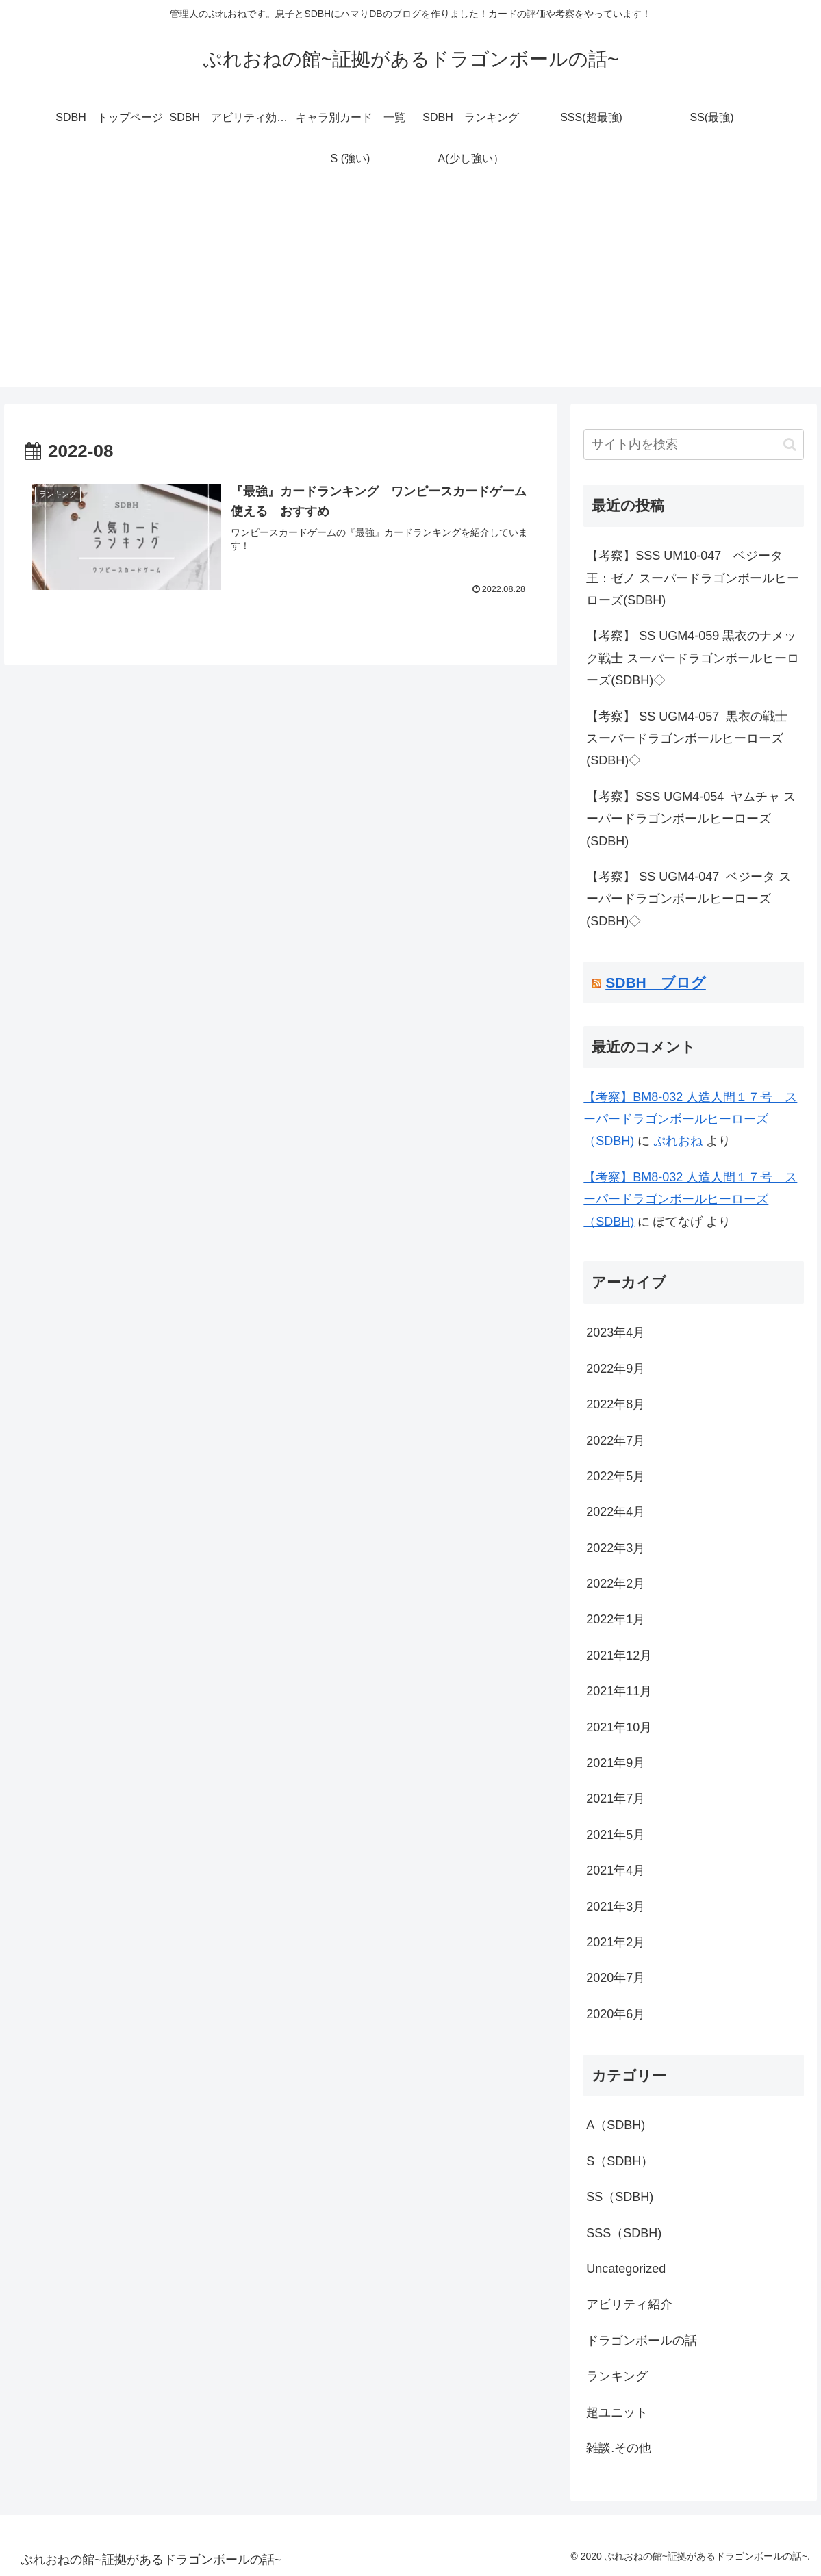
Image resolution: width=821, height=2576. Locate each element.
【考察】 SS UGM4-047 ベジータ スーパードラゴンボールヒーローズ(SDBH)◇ (688, 899)
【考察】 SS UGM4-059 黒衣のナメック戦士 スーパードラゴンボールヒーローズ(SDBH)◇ (692, 658)
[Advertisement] (410, 291)
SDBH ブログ (655, 982)
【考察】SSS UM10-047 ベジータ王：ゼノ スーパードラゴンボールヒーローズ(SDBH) (692, 578)
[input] (693, 444)
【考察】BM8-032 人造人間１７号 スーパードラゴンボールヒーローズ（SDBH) (690, 1119)
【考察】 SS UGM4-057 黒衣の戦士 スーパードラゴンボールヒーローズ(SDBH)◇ (686, 739)
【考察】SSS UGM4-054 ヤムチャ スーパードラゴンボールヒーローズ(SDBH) (691, 819)
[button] (790, 444)
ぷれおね (678, 1141)
